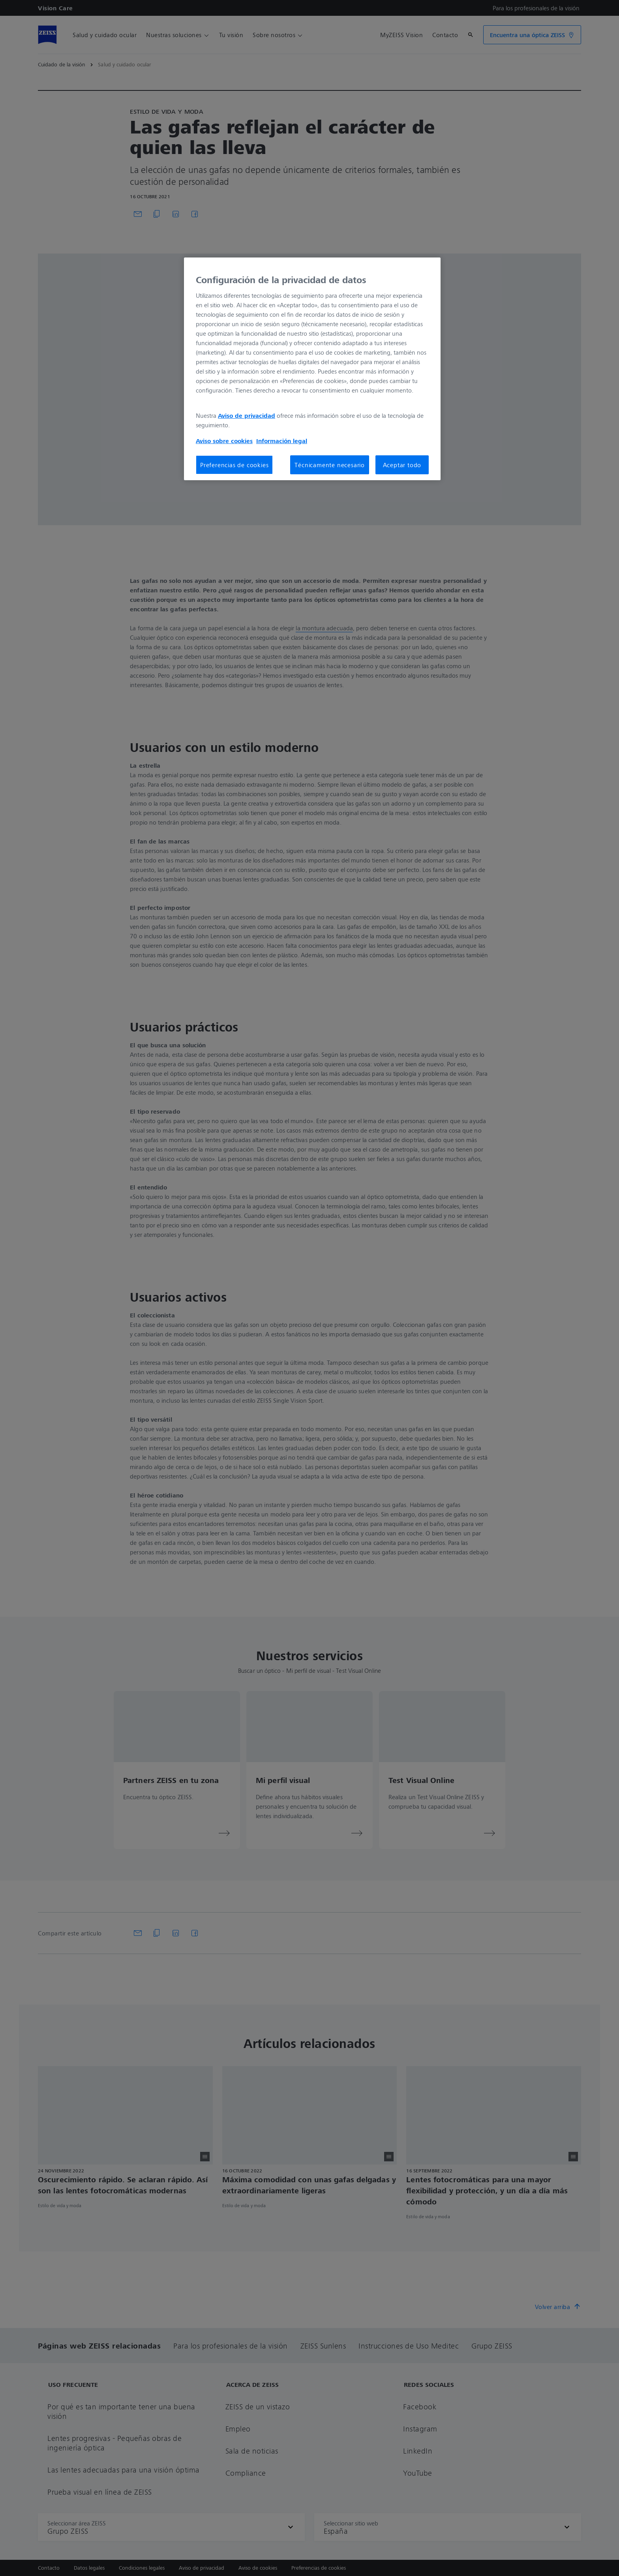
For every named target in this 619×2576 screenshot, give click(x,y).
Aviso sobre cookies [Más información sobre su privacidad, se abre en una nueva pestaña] (224, 440)
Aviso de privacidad (246, 415)
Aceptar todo (402, 464)
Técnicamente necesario (329, 464)
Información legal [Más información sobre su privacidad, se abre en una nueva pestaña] (281, 440)
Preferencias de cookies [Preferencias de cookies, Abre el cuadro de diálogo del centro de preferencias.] (234, 464)
